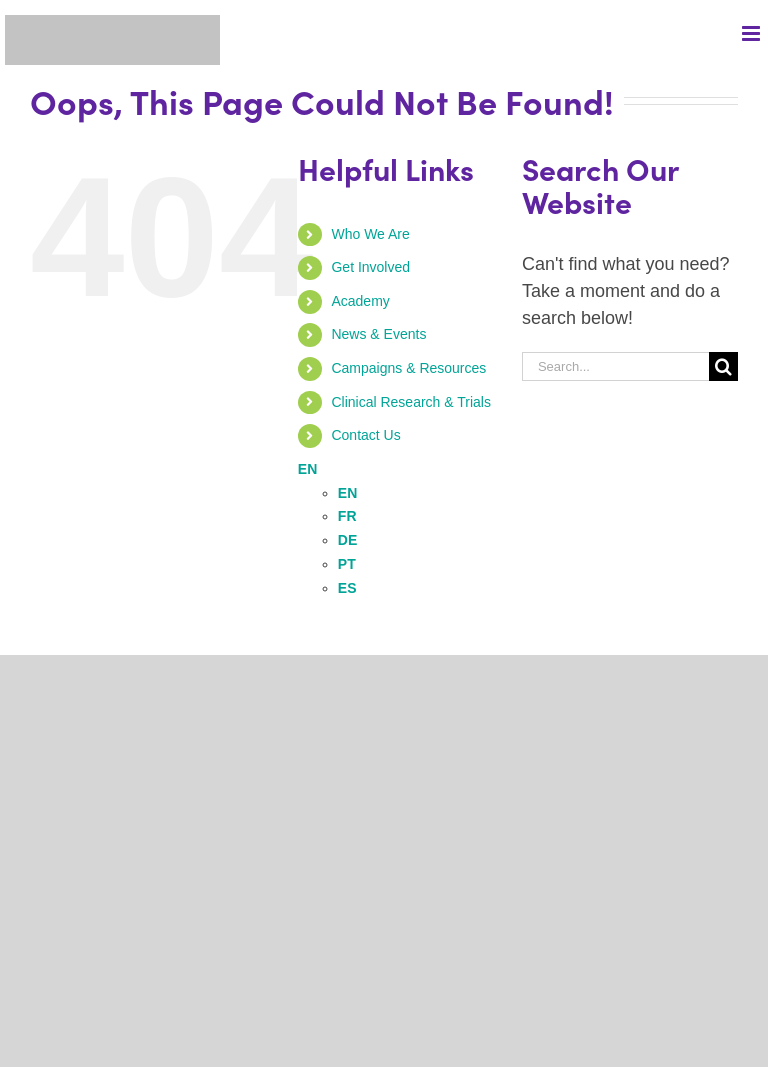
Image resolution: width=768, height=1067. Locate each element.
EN (307, 469)
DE (347, 540)
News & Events (378, 334)
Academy (360, 301)
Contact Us (365, 435)
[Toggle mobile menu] (752, 33)
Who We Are (370, 234)
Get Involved (370, 267)
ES (347, 588)
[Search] (723, 366)
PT (347, 564)
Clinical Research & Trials (411, 402)
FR (347, 516)
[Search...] (615, 366)
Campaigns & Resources (408, 368)
